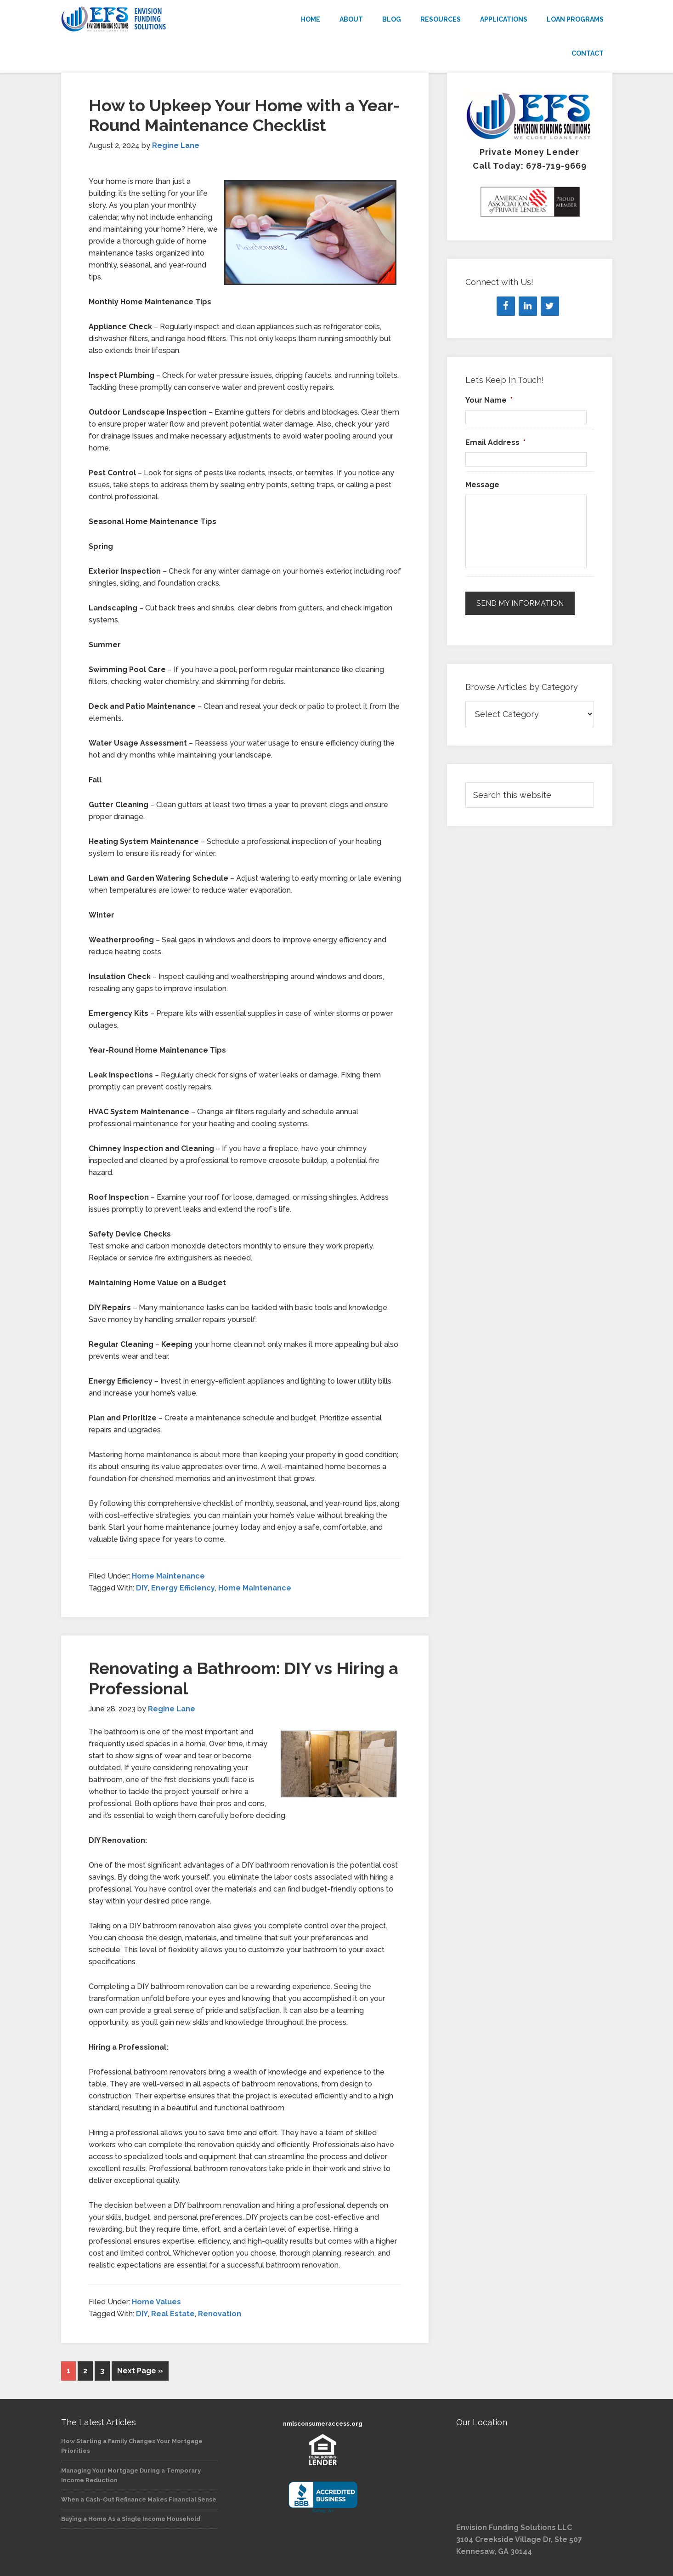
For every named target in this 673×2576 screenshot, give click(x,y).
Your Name (489, 400)
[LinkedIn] (528, 306)
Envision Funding (143, 19)
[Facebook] (506, 306)
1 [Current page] (68, 2370)
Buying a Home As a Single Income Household (130, 2518)
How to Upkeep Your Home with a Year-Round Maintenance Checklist (244, 115)
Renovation (219, 2313)
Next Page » (140, 2370)
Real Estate (173, 2313)
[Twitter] (550, 306)
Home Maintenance (168, 1576)
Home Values (156, 2301)
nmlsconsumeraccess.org (322, 2423)
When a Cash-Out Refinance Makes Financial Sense (138, 2499)
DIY (142, 1588)
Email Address (495, 442)
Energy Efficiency (183, 1588)
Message (482, 484)
